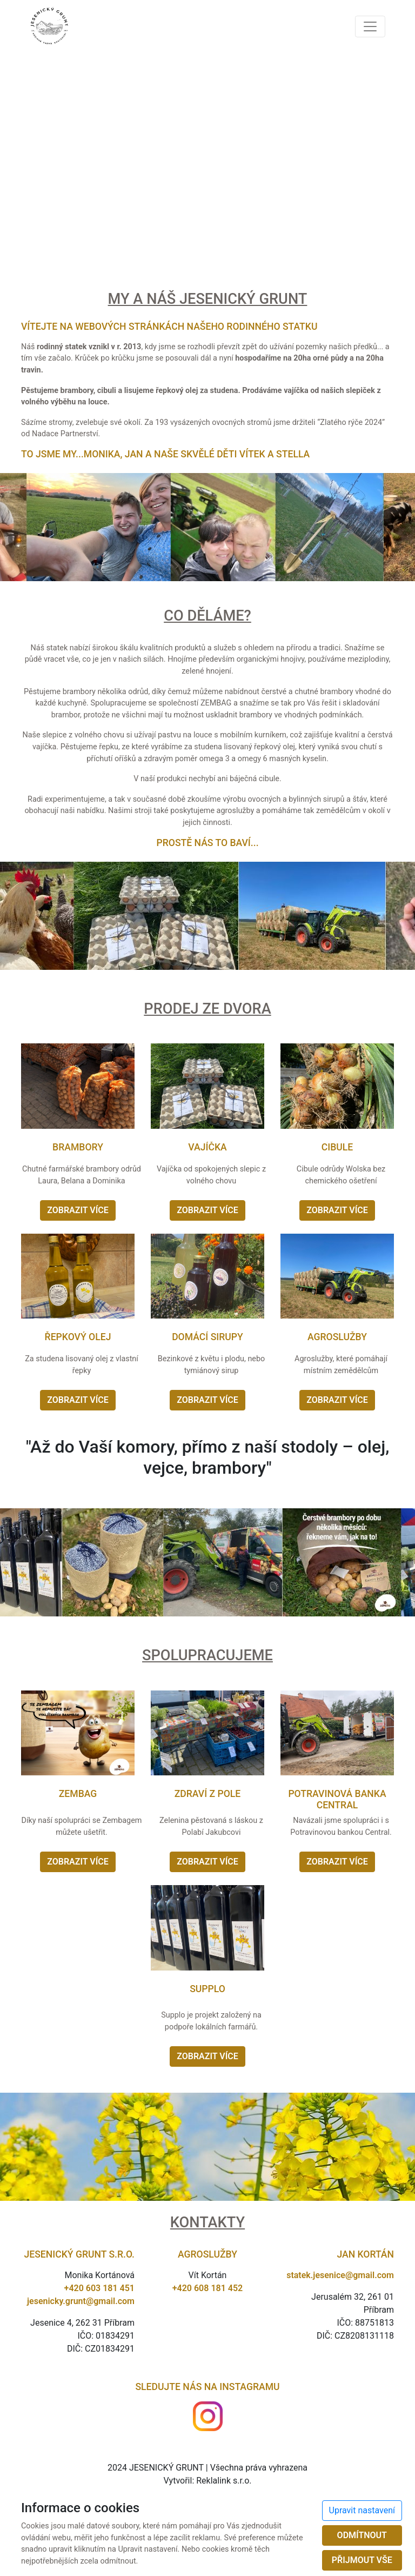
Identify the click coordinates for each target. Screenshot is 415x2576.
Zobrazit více (77, 1210)
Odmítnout (362, 2535)
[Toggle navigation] (370, 26)
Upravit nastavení (362, 2510)
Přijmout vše (362, 2560)
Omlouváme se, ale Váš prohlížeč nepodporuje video (207, 157)
